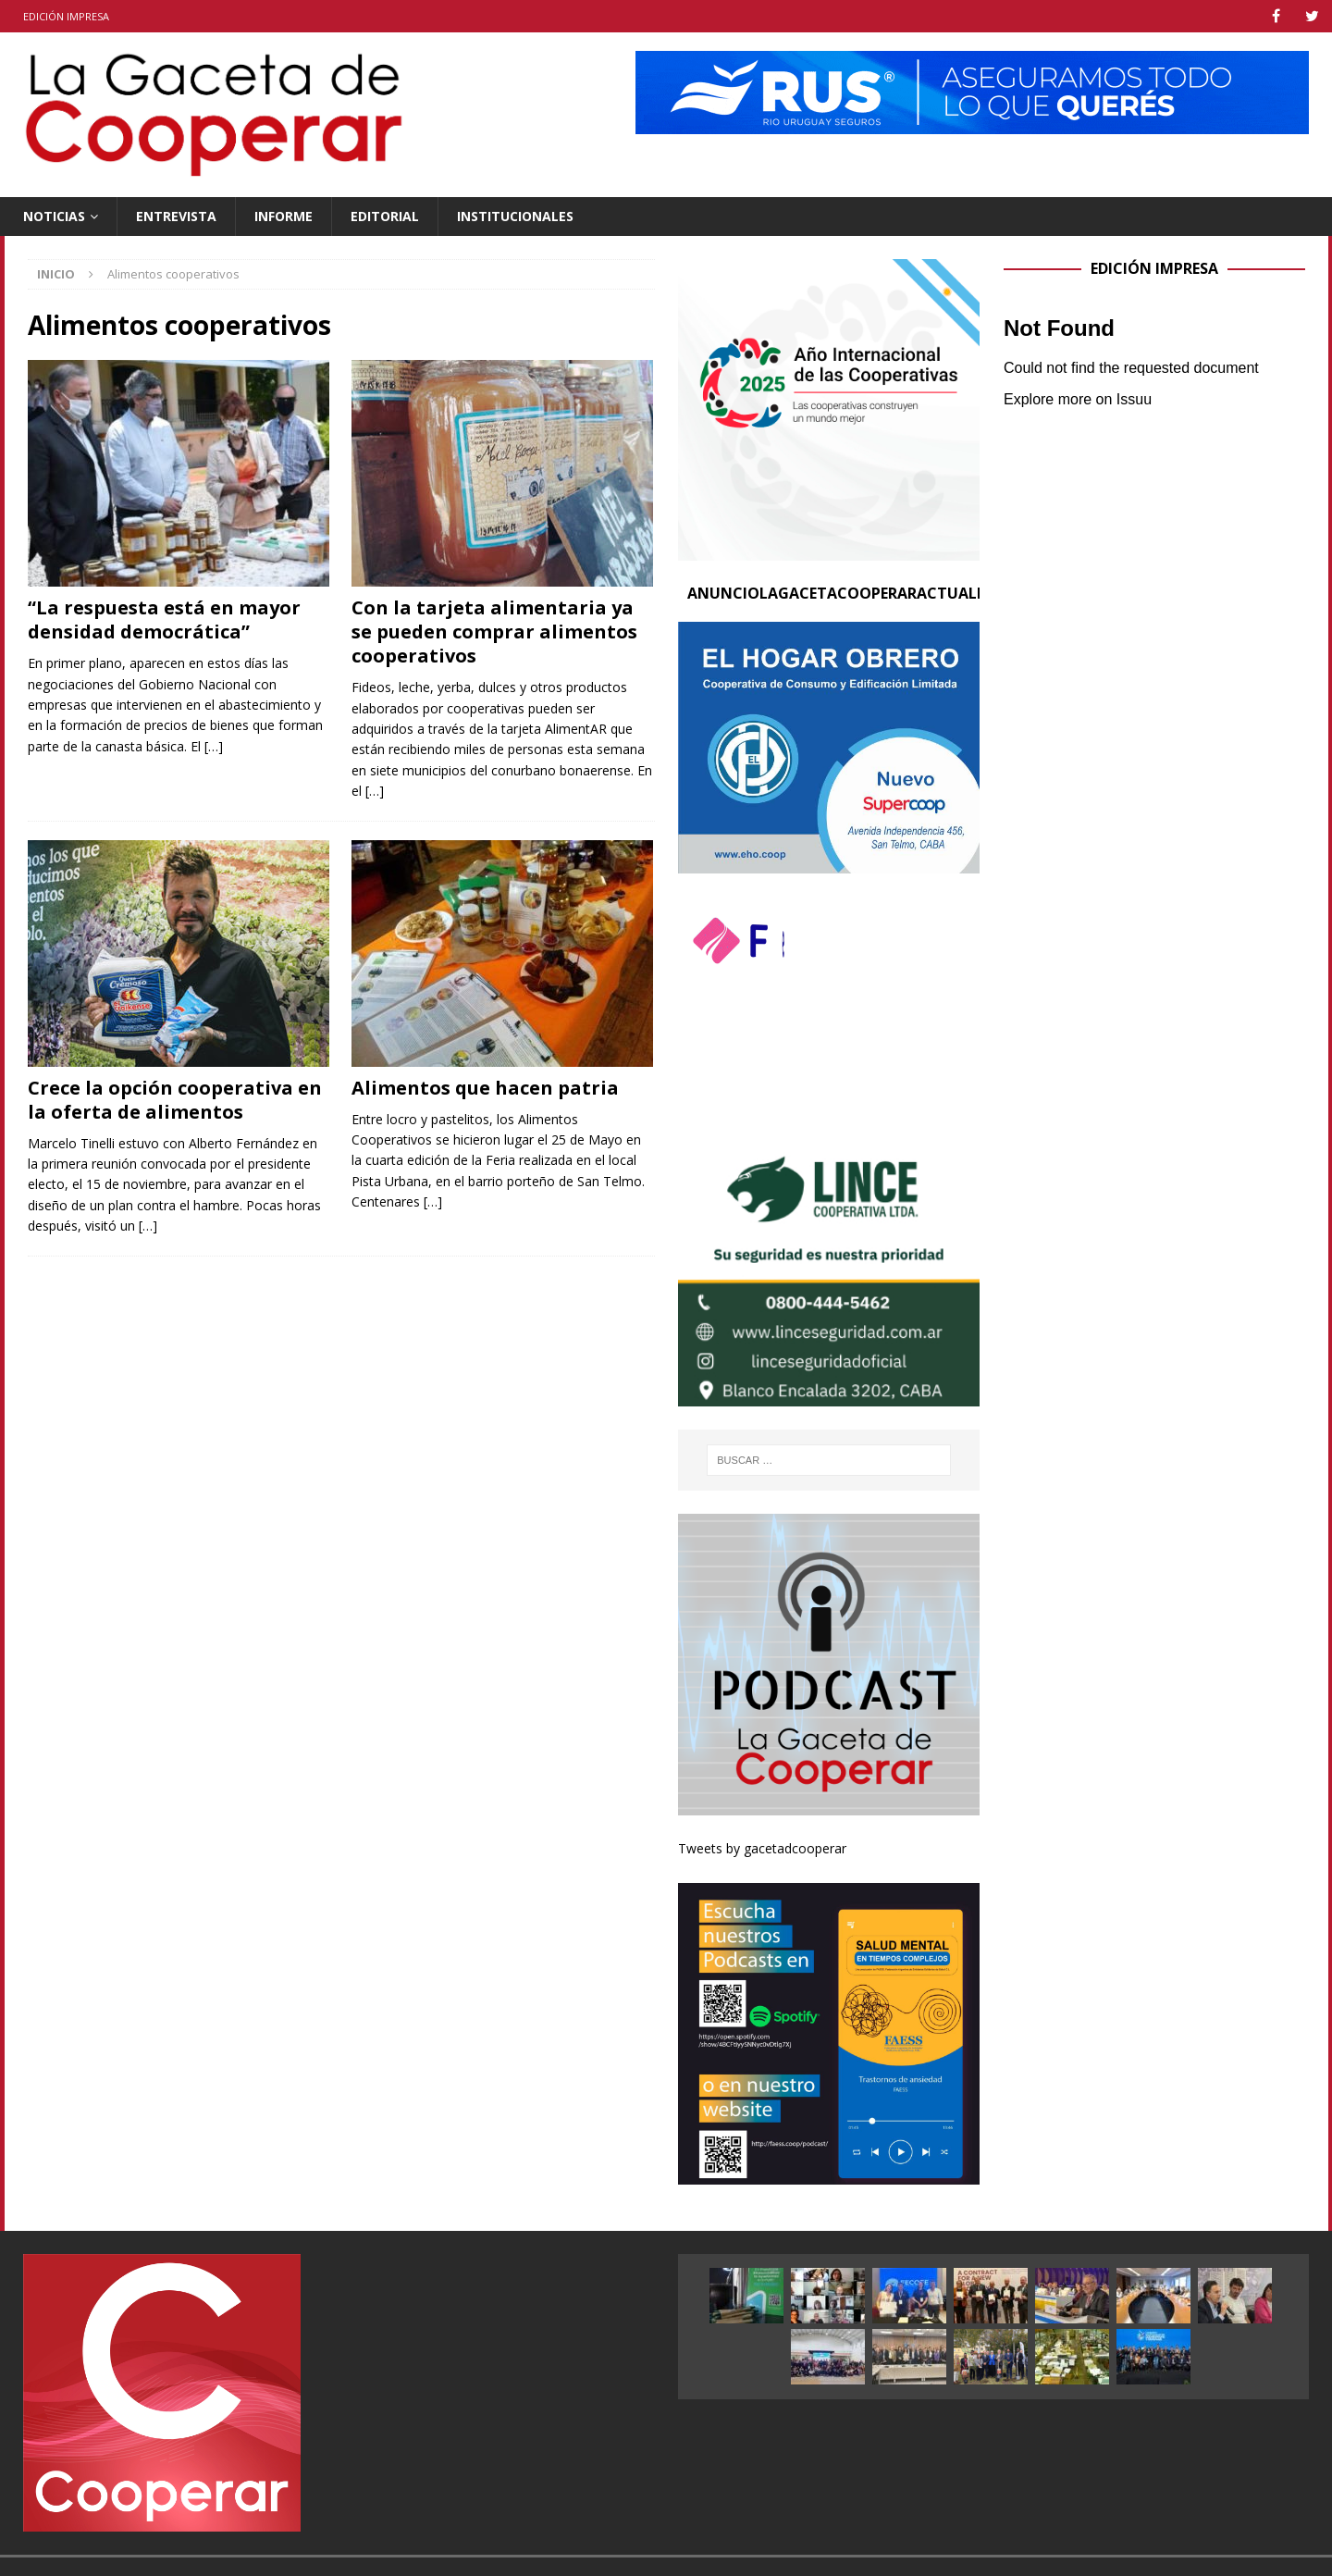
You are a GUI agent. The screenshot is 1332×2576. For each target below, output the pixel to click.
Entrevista (176, 216)
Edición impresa (66, 16)
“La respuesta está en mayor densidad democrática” (164, 619)
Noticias (54, 216)
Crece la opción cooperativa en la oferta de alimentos (175, 1099)
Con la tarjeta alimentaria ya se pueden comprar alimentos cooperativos (494, 631)
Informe (283, 216)
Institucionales (515, 216)
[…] (213, 746)
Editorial (385, 216)
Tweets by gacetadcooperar (762, 1848)
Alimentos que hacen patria (485, 1087)
